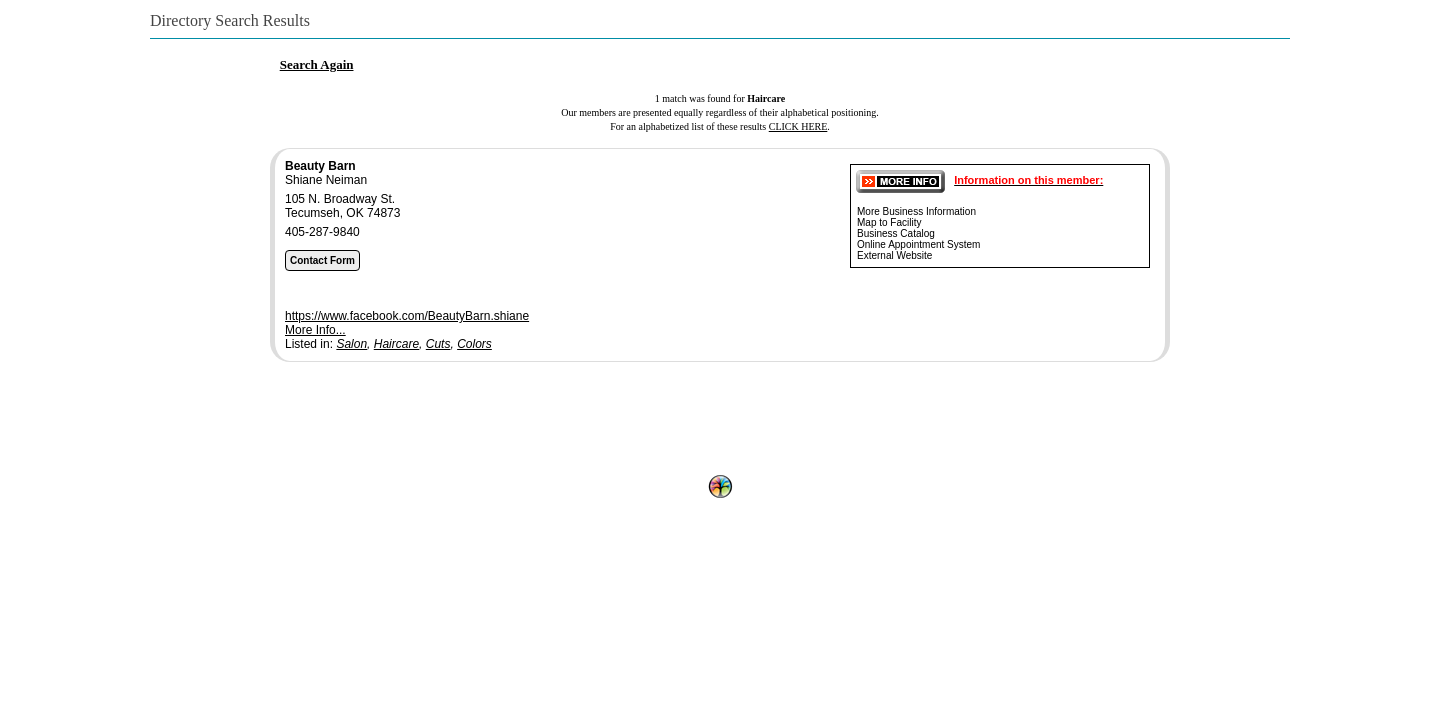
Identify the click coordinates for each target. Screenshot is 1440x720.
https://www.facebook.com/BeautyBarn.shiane (407, 316)
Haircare (396, 344)
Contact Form (322, 260)
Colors (474, 344)
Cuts (438, 344)
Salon (351, 344)
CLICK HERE (798, 126)
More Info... (315, 330)
